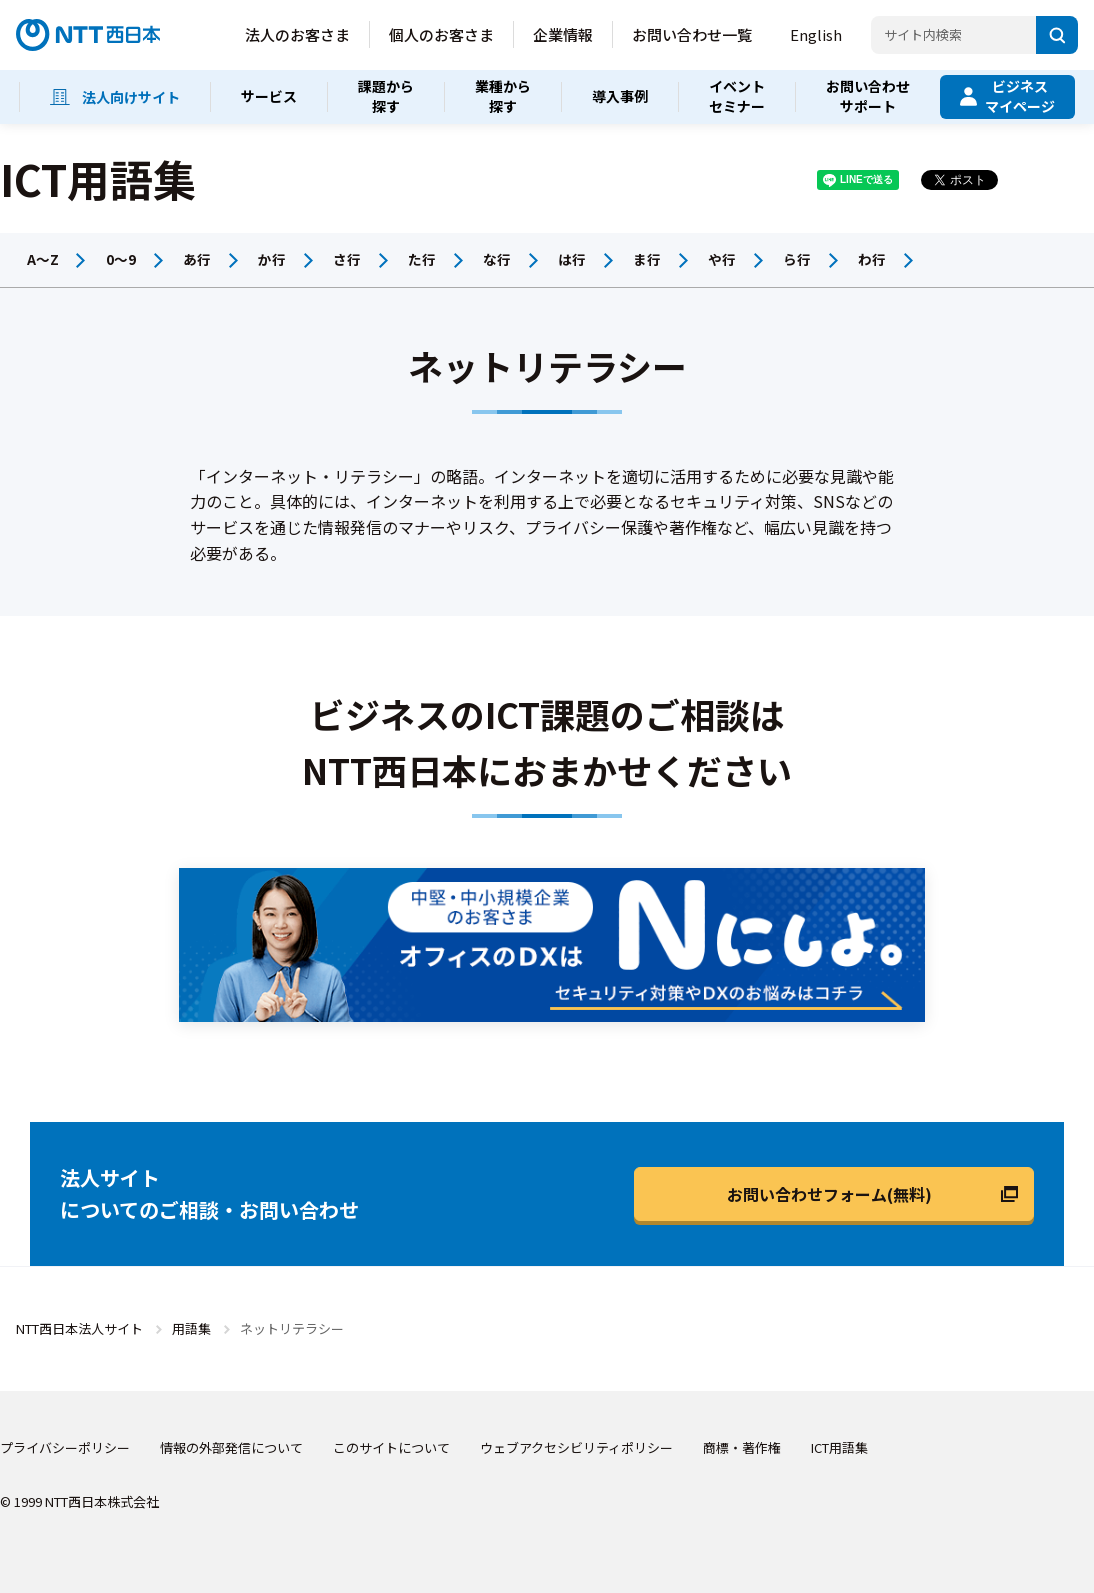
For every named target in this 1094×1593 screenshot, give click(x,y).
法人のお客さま (297, 34)
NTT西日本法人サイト (79, 1328)
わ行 (872, 259)
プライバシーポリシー (65, 1447)
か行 (272, 259)
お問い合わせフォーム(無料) (829, 1194)
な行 (497, 259)
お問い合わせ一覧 (692, 34)
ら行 (797, 259)
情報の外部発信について (231, 1447)
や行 (722, 259)
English (816, 34)
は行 (572, 259)
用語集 (191, 1328)
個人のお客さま (441, 34)
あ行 (197, 259)
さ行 (347, 259)
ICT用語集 (839, 1447)
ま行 (647, 259)
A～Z (43, 259)
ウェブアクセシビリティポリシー (576, 1447)
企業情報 (563, 34)
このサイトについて (391, 1447)
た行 (422, 259)
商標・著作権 (742, 1447)
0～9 (121, 259)
